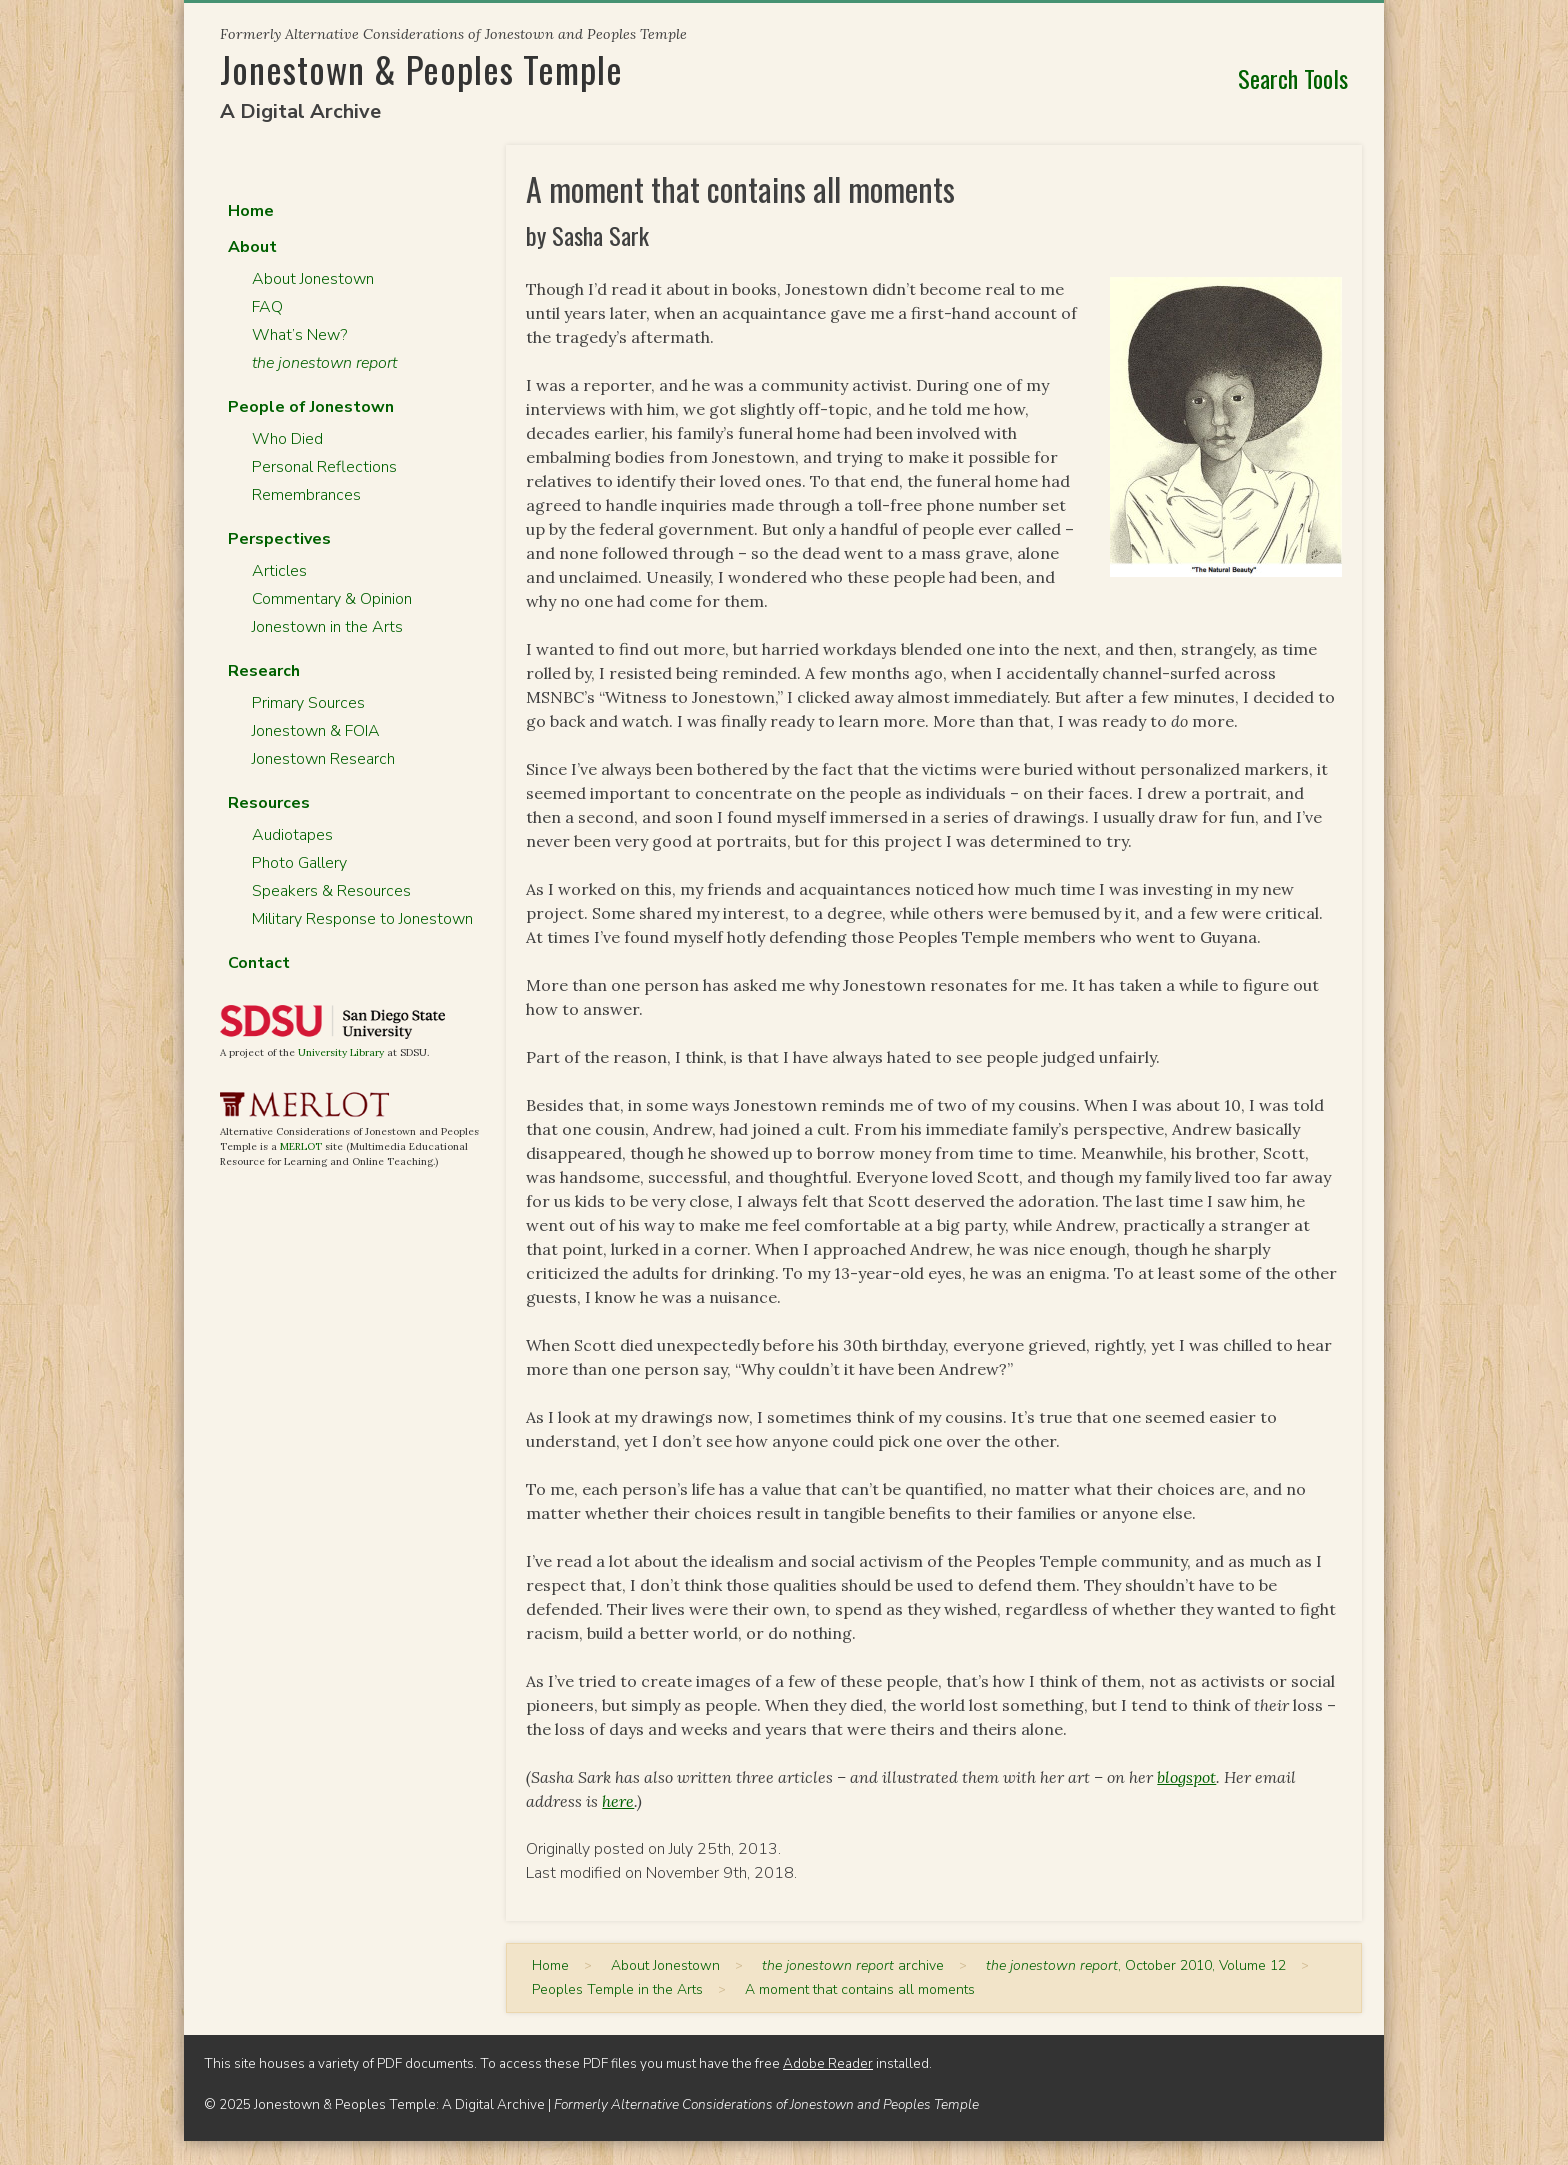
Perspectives (279, 539)
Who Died (287, 439)
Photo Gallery (299, 863)
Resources (269, 803)
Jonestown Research (323, 759)
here (618, 1801)
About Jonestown (313, 279)
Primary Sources (308, 703)
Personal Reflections (324, 467)
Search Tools (1293, 78)
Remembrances (306, 495)
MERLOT (301, 1146)
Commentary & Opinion (332, 599)
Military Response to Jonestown (362, 919)
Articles (279, 571)
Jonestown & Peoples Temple (421, 68)
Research (264, 671)
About (252, 247)
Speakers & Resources (331, 891)
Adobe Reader (828, 2063)
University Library (341, 1052)
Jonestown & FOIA (316, 731)
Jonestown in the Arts (327, 627)
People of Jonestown (311, 407)
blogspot (1186, 1777)
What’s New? (299, 335)
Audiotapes (292, 835)
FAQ (267, 307)
